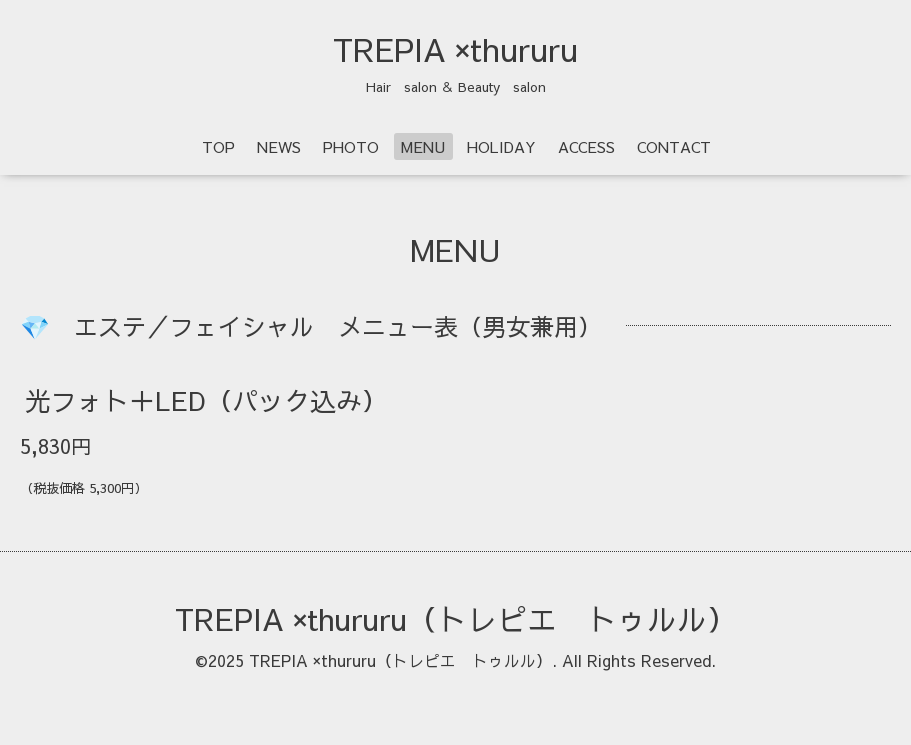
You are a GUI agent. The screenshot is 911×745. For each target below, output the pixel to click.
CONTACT (674, 146)
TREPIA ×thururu (455, 49)
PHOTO (351, 146)
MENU (423, 146)
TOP (218, 146)
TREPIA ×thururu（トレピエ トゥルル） (456, 618)
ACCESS (586, 146)
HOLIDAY (501, 146)
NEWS (279, 146)
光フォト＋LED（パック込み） (206, 400)
